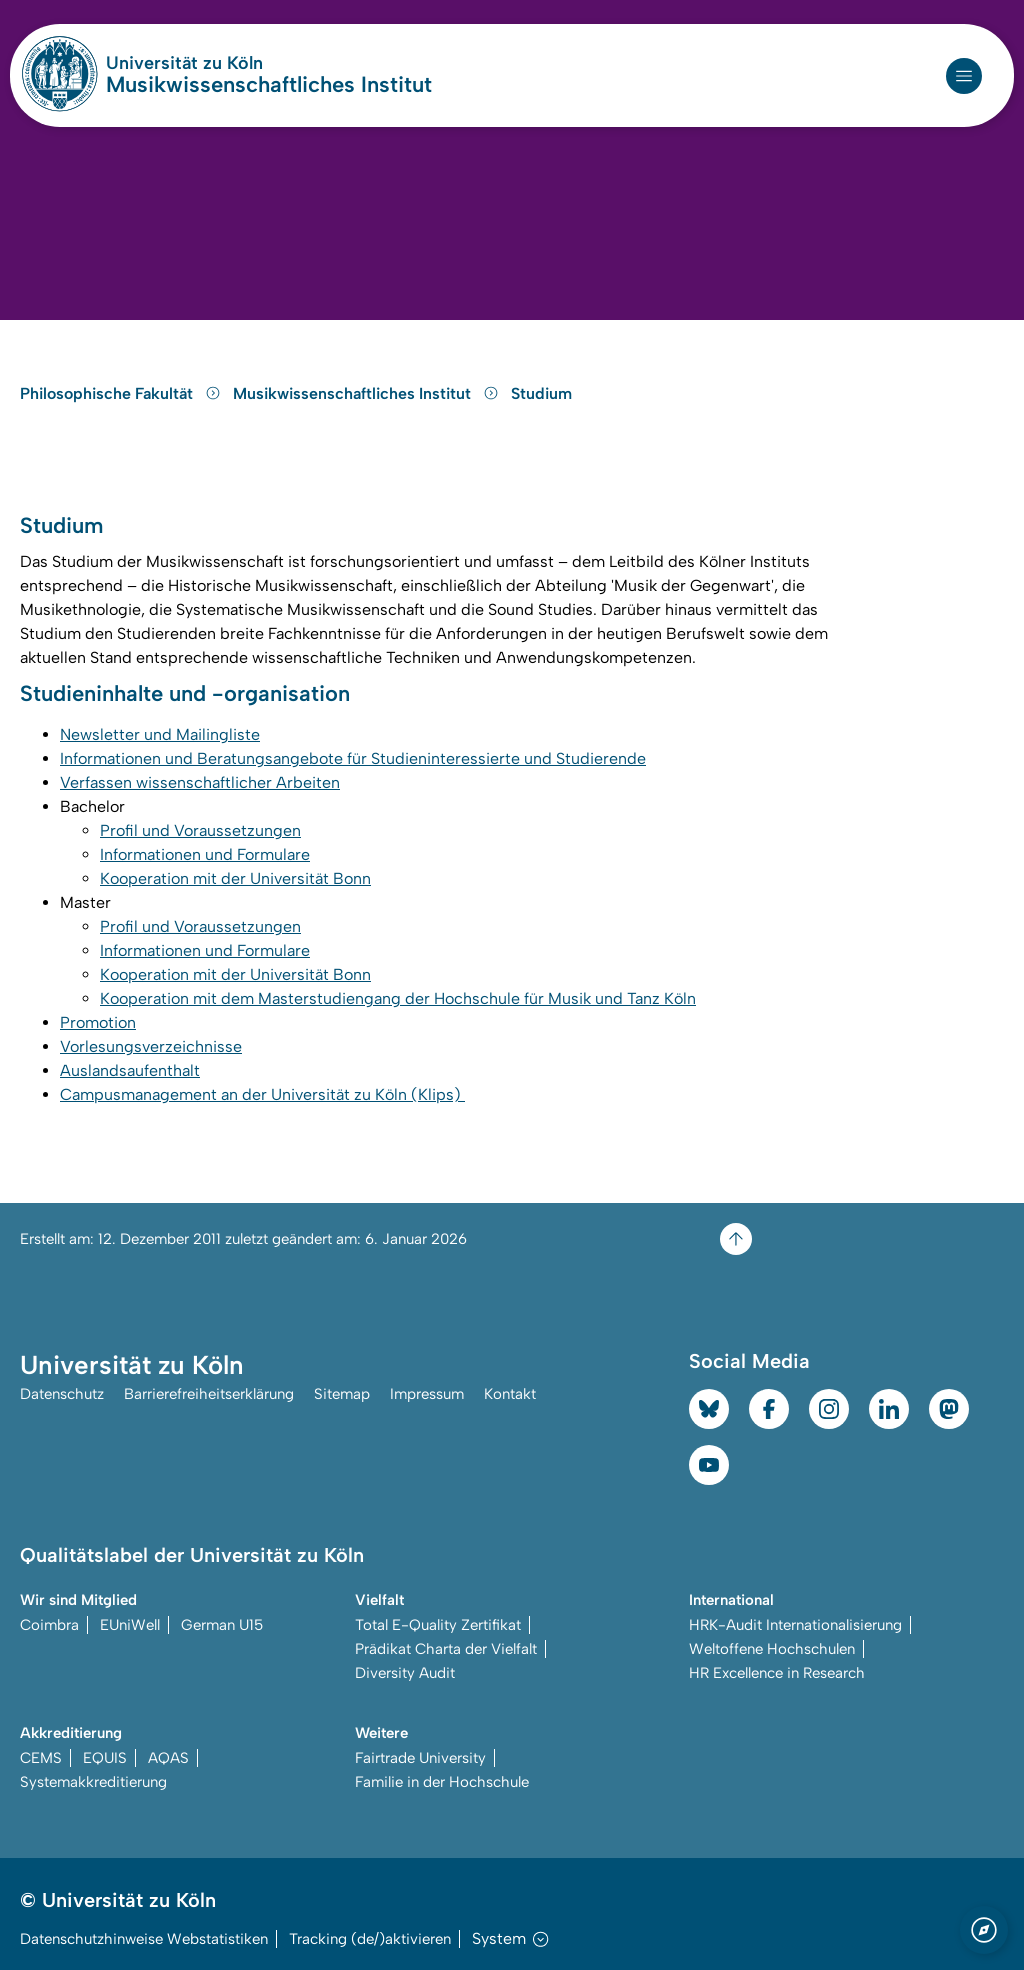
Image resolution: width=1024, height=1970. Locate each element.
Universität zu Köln (244, 63)
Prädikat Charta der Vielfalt (446, 1649)
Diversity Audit (405, 1673)
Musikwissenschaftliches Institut (269, 85)
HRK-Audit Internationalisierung (795, 1625)
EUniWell (130, 1625)
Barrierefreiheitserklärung (209, 1394)
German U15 (222, 1625)
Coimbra (49, 1625)
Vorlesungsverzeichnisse (151, 1046)
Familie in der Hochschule (442, 1782)
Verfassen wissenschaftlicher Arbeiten (200, 782)
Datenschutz (62, 1394)
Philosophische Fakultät (122, 393)
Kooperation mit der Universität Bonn (235, 878)
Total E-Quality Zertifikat (438, 1625)
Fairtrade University (420, 1758)
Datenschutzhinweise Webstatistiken (144, 1939)
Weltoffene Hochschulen (772, 1649)
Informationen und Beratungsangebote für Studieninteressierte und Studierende (353, 758)
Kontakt (510, 1394)
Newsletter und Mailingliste (160, 734)
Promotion (98, 1022)
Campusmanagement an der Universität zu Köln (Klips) (262, 1094)
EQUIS (105, 1758)
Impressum (427, 1394)
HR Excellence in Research (777, 1673)
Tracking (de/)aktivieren (370, 1939)
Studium (541, 393)
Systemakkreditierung (93, 1782)
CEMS (41, 1758)
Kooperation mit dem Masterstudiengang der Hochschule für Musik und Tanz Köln (398, 998)
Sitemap (342, 1394)
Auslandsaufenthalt (130, 1070)
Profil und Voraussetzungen (200, 830)
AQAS (168, 1758)
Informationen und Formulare (205, 854)
